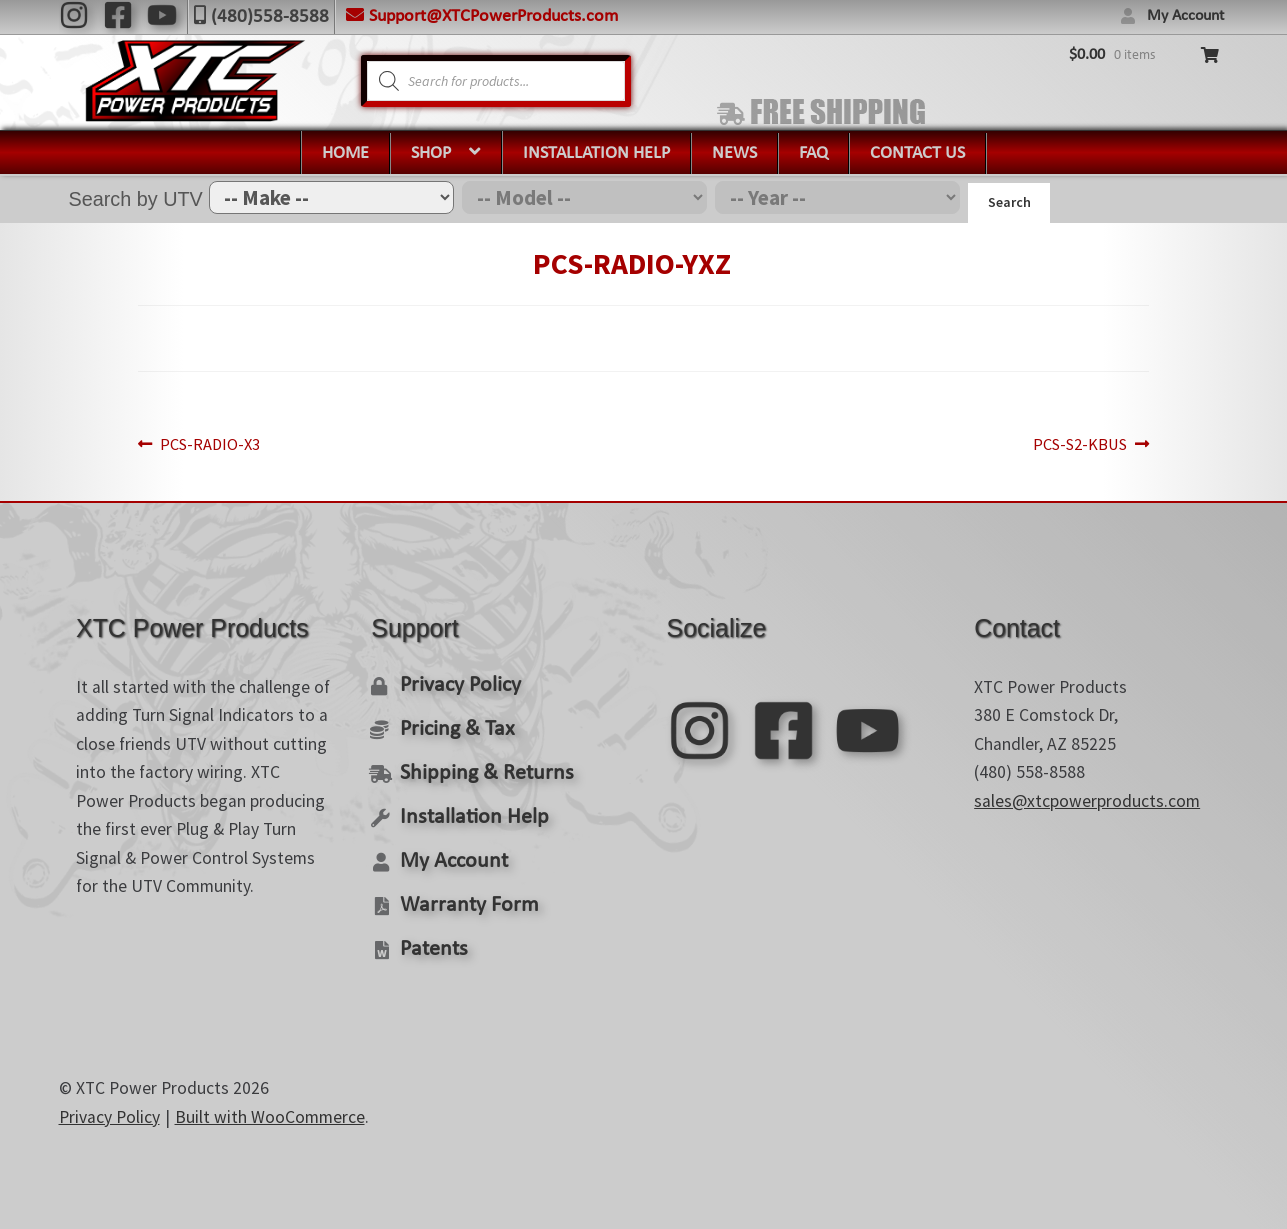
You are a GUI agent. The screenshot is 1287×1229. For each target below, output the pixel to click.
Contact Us (917, 153)
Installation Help (596, 153)
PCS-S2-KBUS (1049, 442)
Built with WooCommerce (270, 1110)
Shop (431, 153)
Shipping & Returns (481, 768)
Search (1009, 202)
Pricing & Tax (454, 724)
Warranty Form (465, 898)
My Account (1185, 16)
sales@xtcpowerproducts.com (1087, 797)
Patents (432, 942)
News (734, 153)
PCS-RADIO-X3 (240, 442)
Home (345, 153)
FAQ (813, 153)
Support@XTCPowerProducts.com (493, 16)
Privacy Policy (458, 681)
